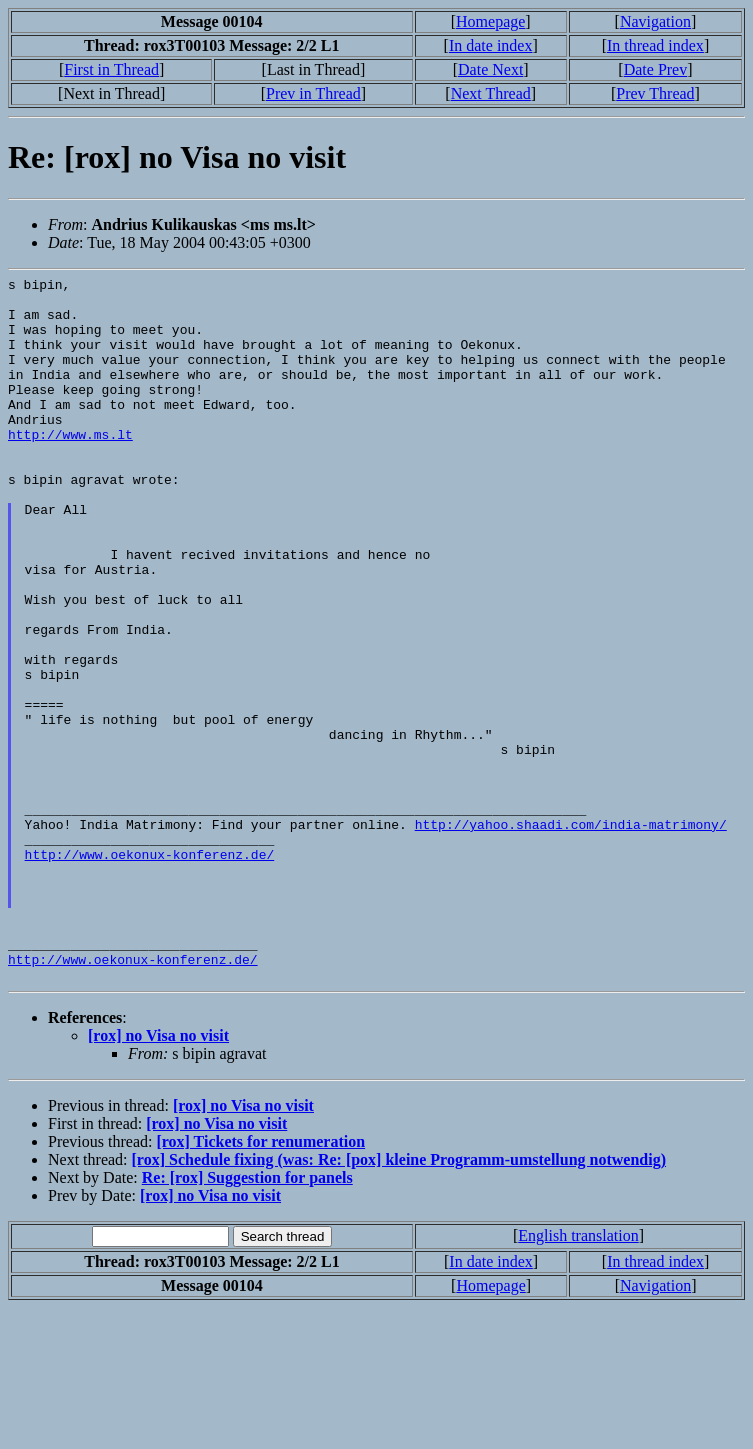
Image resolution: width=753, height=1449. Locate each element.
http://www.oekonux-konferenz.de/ (150, 971)
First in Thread (111, 69)
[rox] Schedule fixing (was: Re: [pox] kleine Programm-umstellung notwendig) (399, 1300)
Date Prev (656, 69)
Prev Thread (655, 93)
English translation (578, 1376)
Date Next (490, 69)
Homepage (490, 21)
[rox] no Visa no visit (158, 1176)
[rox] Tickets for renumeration (260, 1282)
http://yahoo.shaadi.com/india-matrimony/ (571, 935)
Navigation (655, 21)
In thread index (655, 45)
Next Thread (491, 93)
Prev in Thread (313, 93)
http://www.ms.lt (70, 467)
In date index (491, 45)
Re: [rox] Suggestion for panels (247, 1318)
